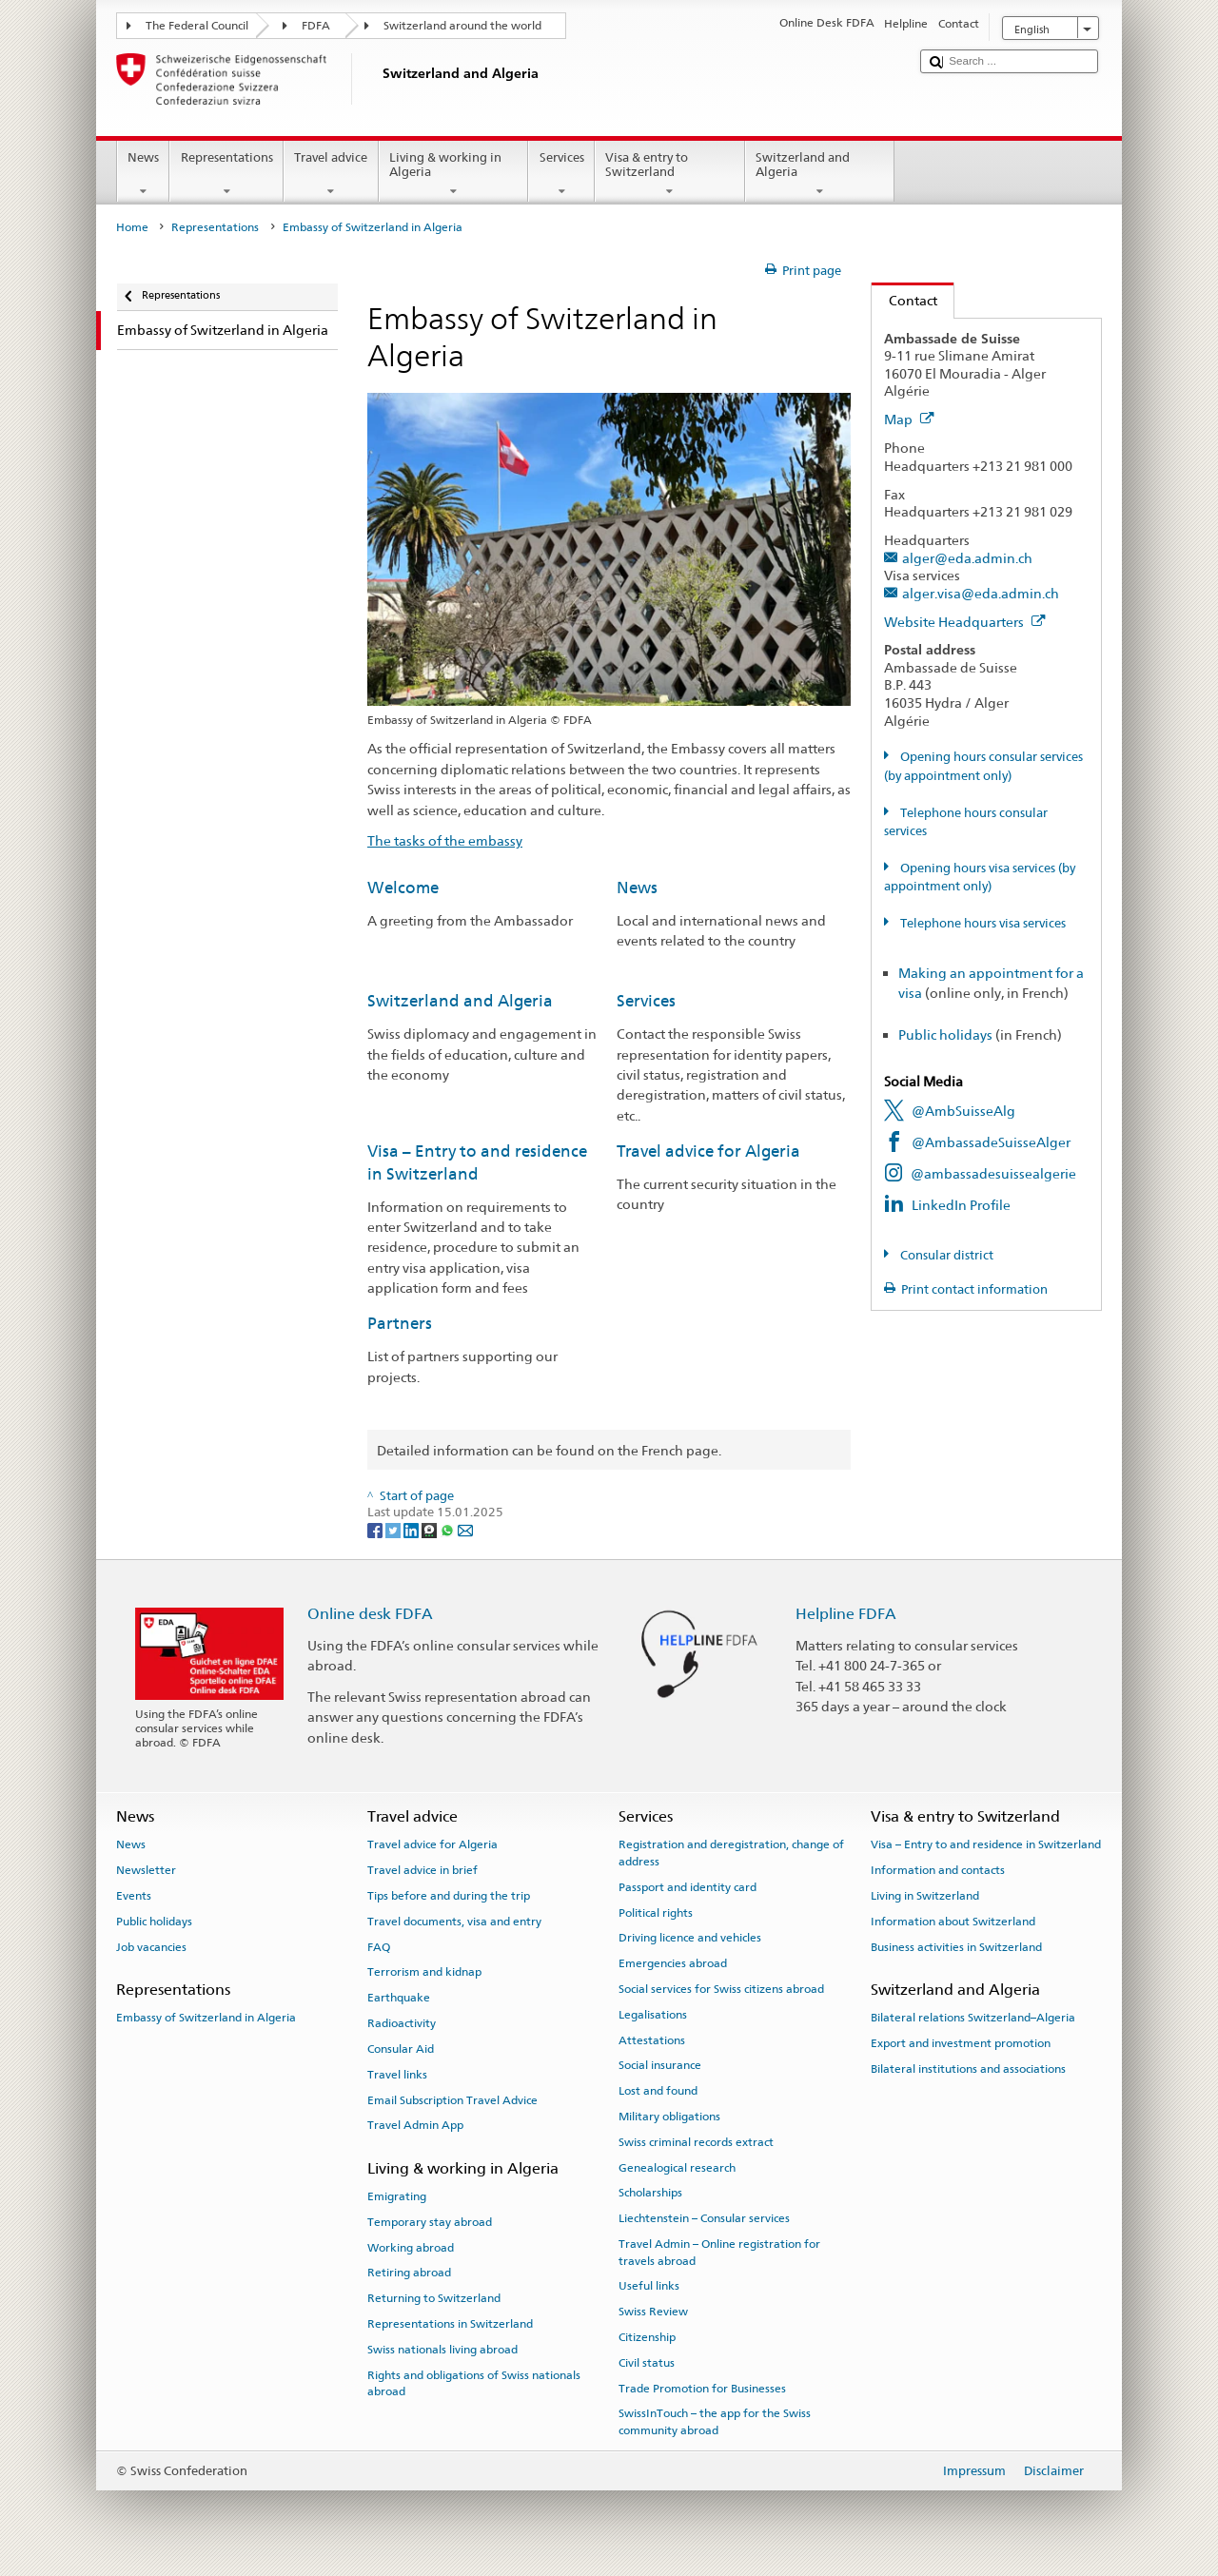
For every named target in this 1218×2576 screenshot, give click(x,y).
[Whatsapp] (449, 1530)
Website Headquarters (965, 622)
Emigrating (396, 2196)
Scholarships (650, 2192)
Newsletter (146, 1870)
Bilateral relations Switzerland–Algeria (973, 2017)
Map (909, 419)
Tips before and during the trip (448, 1896)
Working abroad (410, 2247)
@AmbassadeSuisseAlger (991, 1142)
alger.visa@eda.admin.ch (980, 593)
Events (133, 1896)
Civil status (647, 2363)
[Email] (465, 1530)
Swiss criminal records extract (696, 2142)
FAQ (378, 1947)
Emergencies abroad (673, 1963)
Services (561, 174)
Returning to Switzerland (434, 2298)
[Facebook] (376, 1530)
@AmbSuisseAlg (963, 1111)
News (143, 174)
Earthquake (398, 1997)
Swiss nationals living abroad (442, 2349)
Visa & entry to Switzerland (670, 174)
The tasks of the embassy (444, 840)
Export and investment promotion (961, 2043)
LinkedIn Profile (961, 1205)
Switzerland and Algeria (820, 174)
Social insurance (660, 2065)
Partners (399, 1323)
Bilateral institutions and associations (968, 2069)
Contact (904, 300)
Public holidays (945, 1034)
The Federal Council (197, 25)
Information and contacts (938, 1870)
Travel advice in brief (422, 1870)
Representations (226, 174)
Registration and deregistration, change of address (731, 1852)
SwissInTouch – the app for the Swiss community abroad (715, 2421)
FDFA (316, 25)
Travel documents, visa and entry (454, 1921)
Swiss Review (653, 2311)
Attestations (652, 2039)
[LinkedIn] (412, 1530)
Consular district (945, 1255)
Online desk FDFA (370, 1614)
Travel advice (331, 174)
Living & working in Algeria (454, 174)
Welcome (403, 887)
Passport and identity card (687, 1887)
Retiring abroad (409, 2272)
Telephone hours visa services (981, 923)
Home (132, 227)
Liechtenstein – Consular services (704, 2218)
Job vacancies (151, 1947)
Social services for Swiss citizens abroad (721, 1989)
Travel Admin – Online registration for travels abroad (719, 2252)
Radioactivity (401, 2023)
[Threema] (431, 1530)
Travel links (397, 2074)
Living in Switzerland (925, 1896)
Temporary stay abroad (429, 2222)
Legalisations (653, 2014)
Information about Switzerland (953, 1921)
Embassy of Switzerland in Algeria (206, 2017)
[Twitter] (394, 1530)
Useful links (649, 2286)
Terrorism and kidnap (424, 1972)
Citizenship (647, 2337)
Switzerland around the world (462, 25)
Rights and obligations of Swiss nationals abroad (473, 2382)
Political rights (656, 1912)
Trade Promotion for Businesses (702, 2387)
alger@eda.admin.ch (967, 558)
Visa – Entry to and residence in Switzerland (986, 1844)
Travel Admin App (415, 2125)
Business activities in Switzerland (956, 1947)
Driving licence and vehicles (690, 1937)
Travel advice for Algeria (708, 1151)
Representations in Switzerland (450, 2324)
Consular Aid (400, 2049)
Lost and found (658, 2091)
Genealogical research (677, 2167)
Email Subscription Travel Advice (452, 2099)
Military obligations (669, 2116)
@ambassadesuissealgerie (993, 1173)
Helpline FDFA (846, 1614)
